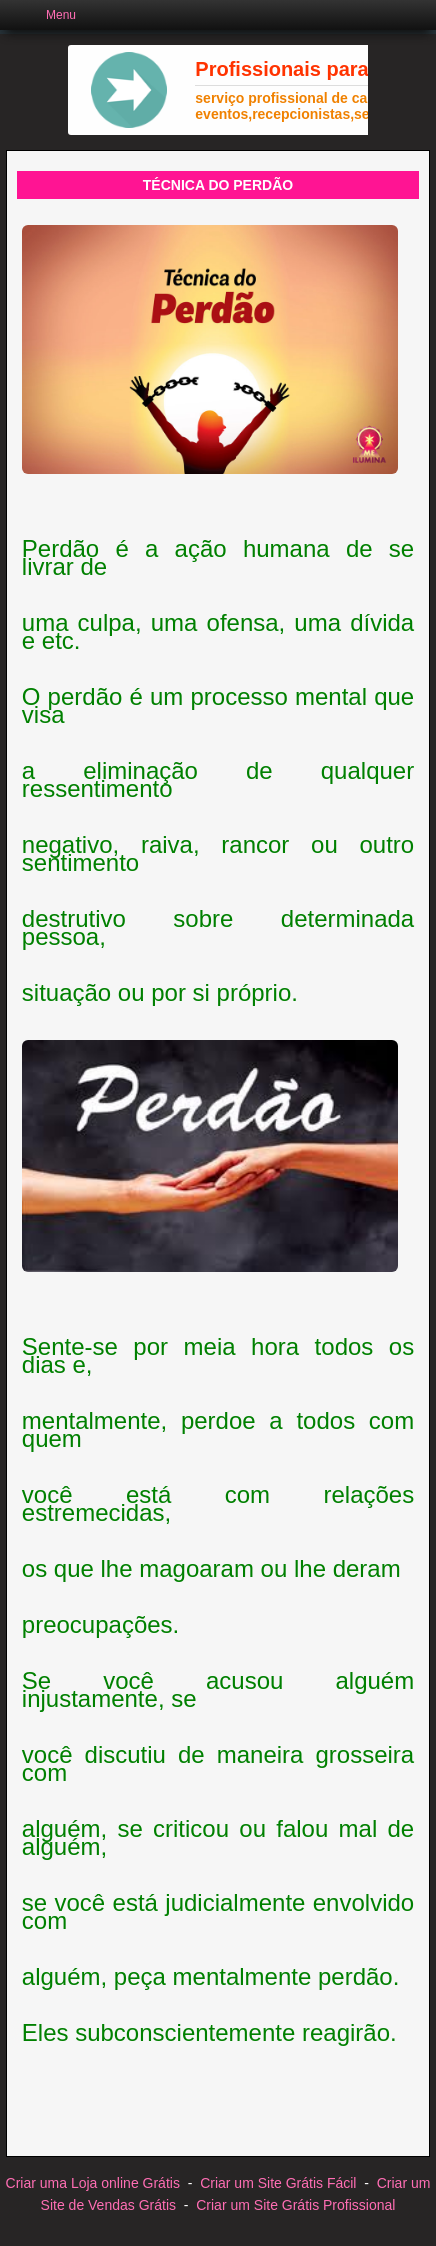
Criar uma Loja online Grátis (93, 2183)
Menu (61, 15)
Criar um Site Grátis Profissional (295, 2205)
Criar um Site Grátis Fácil (278, 2183)
